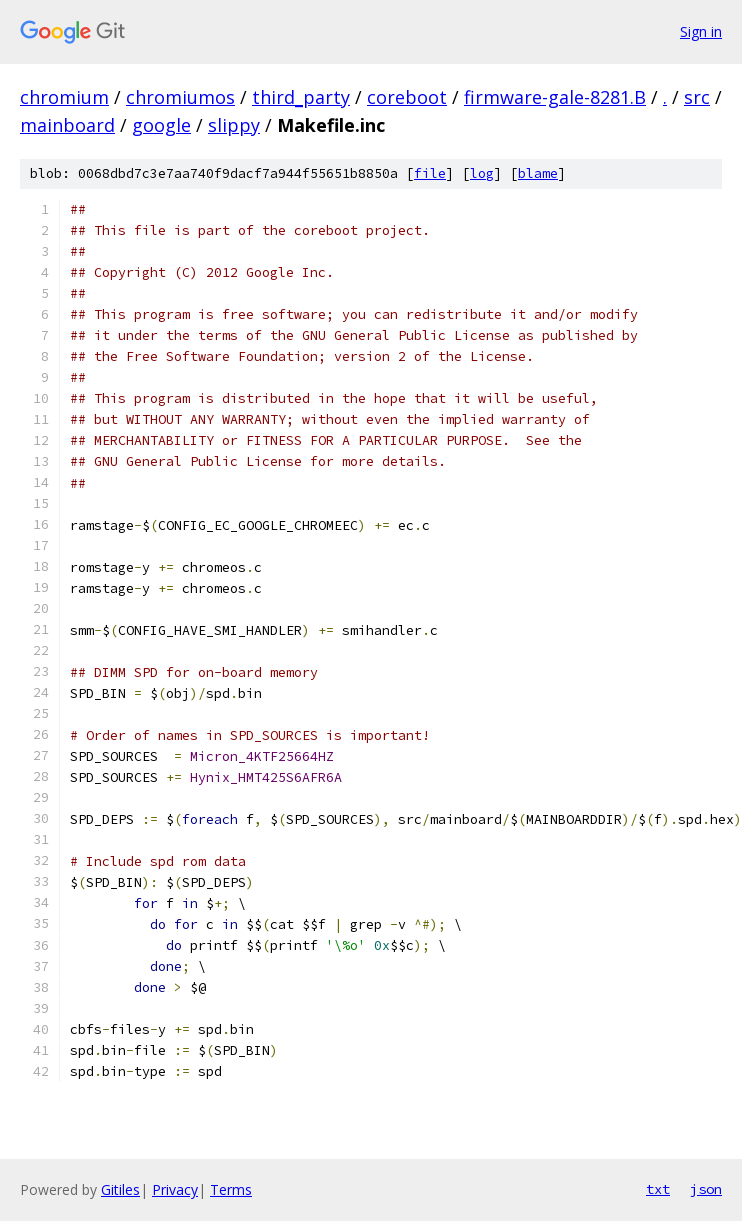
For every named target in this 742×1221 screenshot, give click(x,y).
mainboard (67, 125)
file (430, 173)
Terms (231, 1189)
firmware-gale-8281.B (555, 97)
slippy (234, 125)
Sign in (701, 31)
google (161, 125)
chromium (64, 97)
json (706, 1189)
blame (538, 173)
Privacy (175, 1189)
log (482, 173)
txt (658, 1189)
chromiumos (180, 97)
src (697, 97)
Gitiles (120, 1189)
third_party (301, 97)
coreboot (407, 97)
